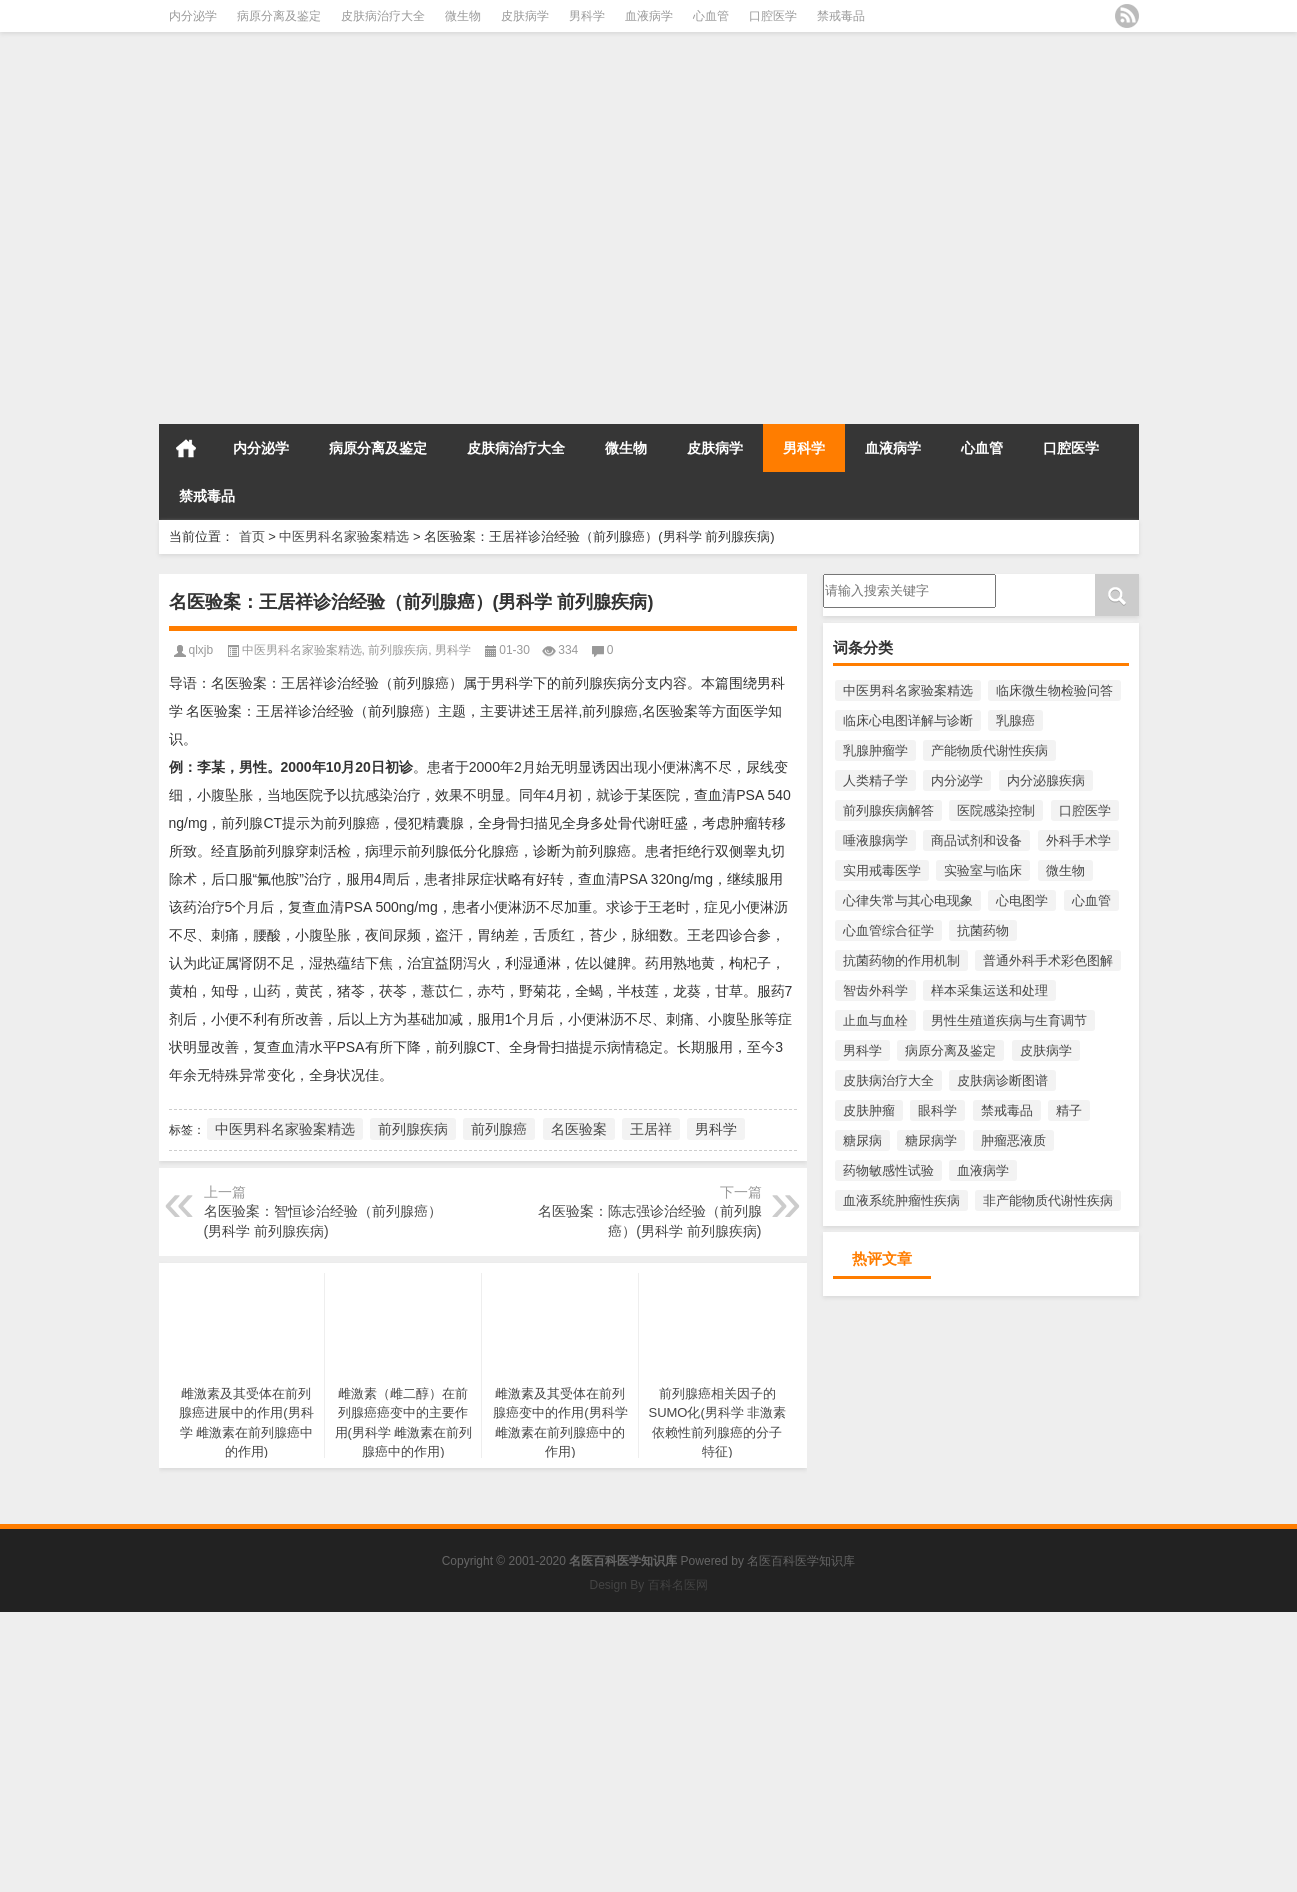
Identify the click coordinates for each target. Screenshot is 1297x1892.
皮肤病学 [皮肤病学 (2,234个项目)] (1046, 1050)
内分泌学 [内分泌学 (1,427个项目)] (957, 780)
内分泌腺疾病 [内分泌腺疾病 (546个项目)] (1046, 780)
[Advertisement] (600, 278)
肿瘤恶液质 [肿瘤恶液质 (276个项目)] (1013, 1140)
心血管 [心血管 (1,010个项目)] (1091, 900)
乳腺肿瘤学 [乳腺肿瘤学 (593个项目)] (875, 750)
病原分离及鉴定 (279, 16)
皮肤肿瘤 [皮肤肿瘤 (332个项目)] (869, 1110)
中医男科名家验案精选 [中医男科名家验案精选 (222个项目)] (908, 690)
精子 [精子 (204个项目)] (1069, 1110)
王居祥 (651, 1129)
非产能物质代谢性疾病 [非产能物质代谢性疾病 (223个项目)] (1048, 1200)
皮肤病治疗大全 (383, 16)
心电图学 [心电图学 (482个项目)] (1022, 900)
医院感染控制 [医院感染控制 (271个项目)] (996, 810)
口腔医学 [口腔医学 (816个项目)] (1085, 810)
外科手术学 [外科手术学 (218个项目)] (1078, 840)
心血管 (711, 16)
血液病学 (649, 16)
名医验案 (579, 1129)
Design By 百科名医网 (648, 1585)
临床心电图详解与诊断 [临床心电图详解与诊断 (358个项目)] (908, 720)
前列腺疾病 (398, 650)
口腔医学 (773, 16)
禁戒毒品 (841, 16)
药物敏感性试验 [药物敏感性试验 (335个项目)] (888, 1170)
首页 (186, 448)
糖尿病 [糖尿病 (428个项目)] (862, 1140)
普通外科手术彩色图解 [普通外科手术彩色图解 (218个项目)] (1048, 960)
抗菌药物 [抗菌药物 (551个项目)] (983, 930)
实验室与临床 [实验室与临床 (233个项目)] (983, 870)
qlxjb (201, 650)
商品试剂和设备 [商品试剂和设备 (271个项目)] (976, 840)
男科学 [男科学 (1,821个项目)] (862, 1050)
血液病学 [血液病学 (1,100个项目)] (983, 1170)
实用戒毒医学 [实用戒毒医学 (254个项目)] (882, 870)
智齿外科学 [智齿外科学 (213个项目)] (875, 990)
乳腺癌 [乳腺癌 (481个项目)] (1015, 720)
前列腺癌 (499, 1129)
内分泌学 (193, 16)
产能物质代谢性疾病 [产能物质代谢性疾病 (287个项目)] (989, 750)
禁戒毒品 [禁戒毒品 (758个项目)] (1007, 1110)
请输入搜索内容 (909, 591)
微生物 (463, 16)
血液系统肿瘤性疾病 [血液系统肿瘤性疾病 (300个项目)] (901, 1200)
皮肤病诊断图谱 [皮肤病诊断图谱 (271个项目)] (1002, 1080)
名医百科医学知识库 (801, 1561)
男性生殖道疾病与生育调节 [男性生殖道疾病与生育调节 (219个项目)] (1009, 1020)
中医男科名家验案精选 (344, 536)
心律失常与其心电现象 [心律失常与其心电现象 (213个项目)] (908, 900)
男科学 (587, 16)
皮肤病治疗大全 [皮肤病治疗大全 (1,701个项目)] (888, 1080)
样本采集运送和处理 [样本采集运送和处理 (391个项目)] (989, 990)
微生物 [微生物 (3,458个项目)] (1065, 870)
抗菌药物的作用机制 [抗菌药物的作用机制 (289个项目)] (901, 960)
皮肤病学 (525, 16)
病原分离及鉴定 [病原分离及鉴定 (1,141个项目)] (950, 1050)
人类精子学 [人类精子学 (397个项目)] (875, 780)
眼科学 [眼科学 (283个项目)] (937, 1110)
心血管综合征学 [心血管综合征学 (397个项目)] (888, 930)
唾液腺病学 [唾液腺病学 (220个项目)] (875, 840)
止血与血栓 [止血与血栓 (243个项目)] (875, 1020)
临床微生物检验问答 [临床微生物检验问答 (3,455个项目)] (1054, 690)
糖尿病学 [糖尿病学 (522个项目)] (931, 1140)
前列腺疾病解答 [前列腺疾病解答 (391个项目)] (888, 810)
